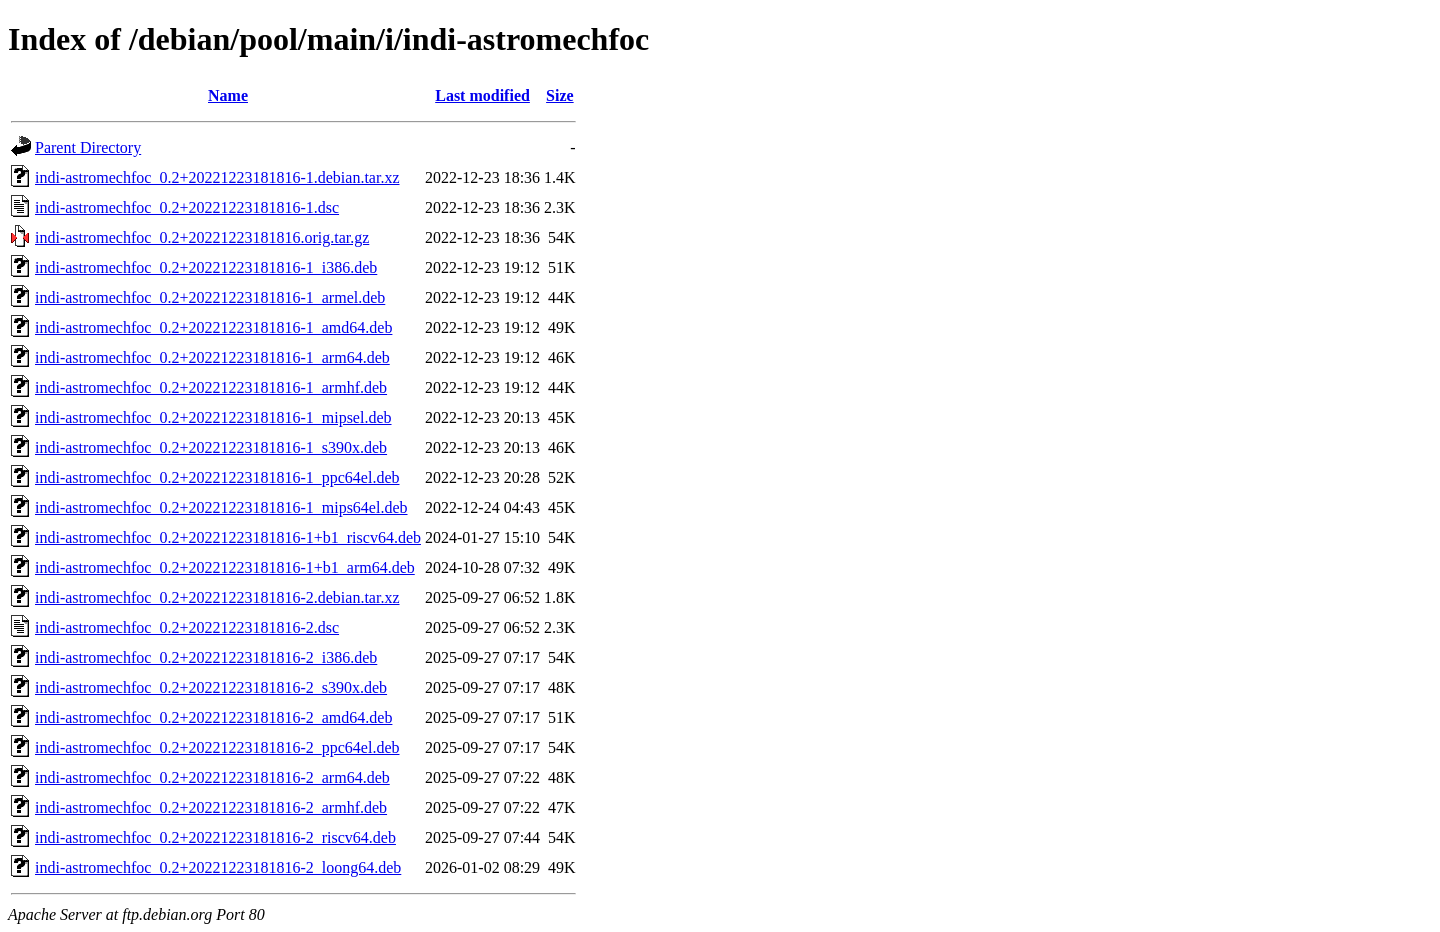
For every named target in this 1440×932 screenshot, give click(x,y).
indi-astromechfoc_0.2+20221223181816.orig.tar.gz (202, 237)
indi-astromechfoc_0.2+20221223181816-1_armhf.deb (211, 387)
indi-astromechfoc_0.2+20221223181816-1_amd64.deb (213, 327)
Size (560, 95)
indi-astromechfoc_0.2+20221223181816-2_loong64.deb (218, 867)
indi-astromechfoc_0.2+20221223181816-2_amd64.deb (213, 717)
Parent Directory (88, 147)
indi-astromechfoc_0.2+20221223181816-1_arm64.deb (212, 357)
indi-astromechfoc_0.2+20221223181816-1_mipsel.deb (213, 417)
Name (228, 95)
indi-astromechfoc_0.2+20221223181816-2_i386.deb (206, 657)
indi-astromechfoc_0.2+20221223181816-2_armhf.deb (211, 807)
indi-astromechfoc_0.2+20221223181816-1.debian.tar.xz (217, 177)
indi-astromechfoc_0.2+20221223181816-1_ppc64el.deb (217, 477)
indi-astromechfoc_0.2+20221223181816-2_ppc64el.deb (217, 747)
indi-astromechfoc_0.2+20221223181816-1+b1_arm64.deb (225, 567)
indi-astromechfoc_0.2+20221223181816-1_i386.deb (206, 267)
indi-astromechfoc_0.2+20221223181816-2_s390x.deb (211, 687)
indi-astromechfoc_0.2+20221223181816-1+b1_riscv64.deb (228, 537)
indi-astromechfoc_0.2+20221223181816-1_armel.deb (210, 297)
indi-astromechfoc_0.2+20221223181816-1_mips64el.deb (221, 507)
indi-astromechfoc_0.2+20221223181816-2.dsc (187, 627)
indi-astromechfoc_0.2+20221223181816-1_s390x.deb (211, 447)
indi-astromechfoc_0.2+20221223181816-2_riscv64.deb (215, 837)
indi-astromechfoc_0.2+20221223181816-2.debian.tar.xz (217, 597)
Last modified (482, 95)
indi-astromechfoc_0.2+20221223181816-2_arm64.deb (212, 777)
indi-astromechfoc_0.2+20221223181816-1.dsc (187, 207)
